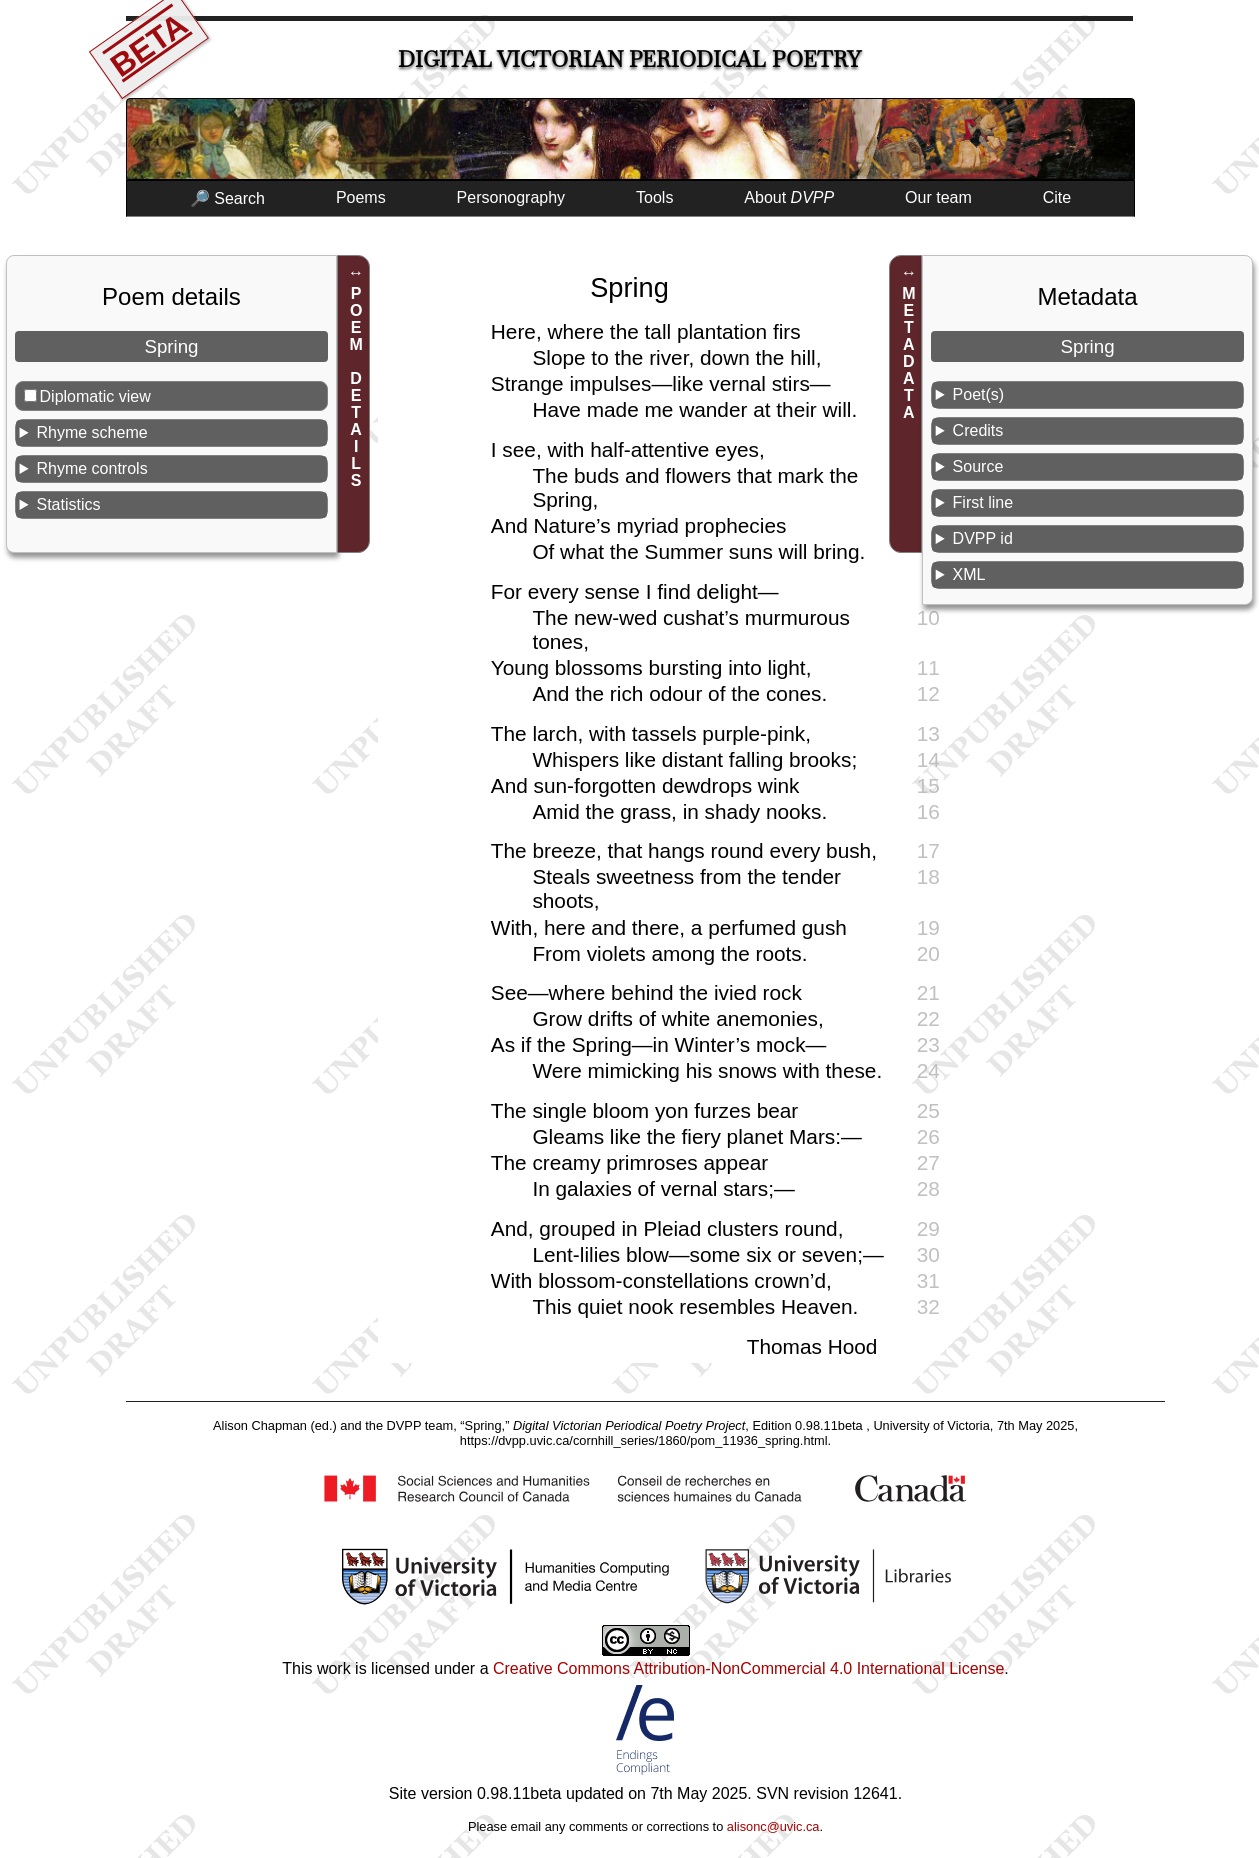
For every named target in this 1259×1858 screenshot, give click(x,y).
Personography (511, 197)
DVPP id (983, 538)
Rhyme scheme (91, 432)
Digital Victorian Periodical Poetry (629, 59)
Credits (978, 430)
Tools (654, 197)
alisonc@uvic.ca (773, 1826)
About (789, 197)
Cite (1057, 197)
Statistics (68, 504)
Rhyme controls (91, 468)
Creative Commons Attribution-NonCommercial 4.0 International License (748, 1668)
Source (978, 466)
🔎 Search (227, 198)
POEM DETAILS (356, 387)
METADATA (908, 353)
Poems (361, 197)
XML (969, 574)
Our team (938, 197)
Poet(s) (979, 394)
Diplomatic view (95, 396)
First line (983, 502)
